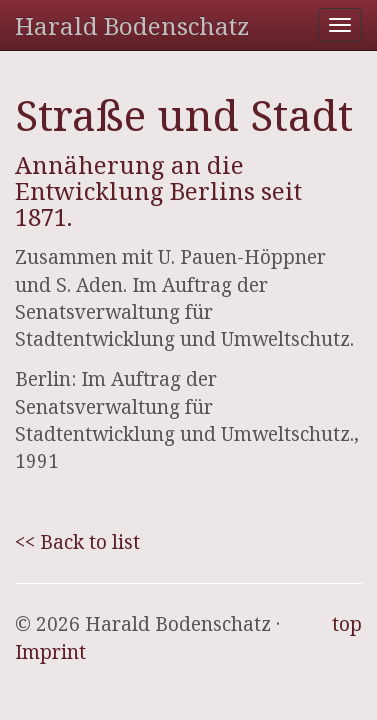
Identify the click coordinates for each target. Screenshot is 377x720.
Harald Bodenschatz (132, 25)
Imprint (50, 652)
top (347, 624)
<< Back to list (77, 542)
